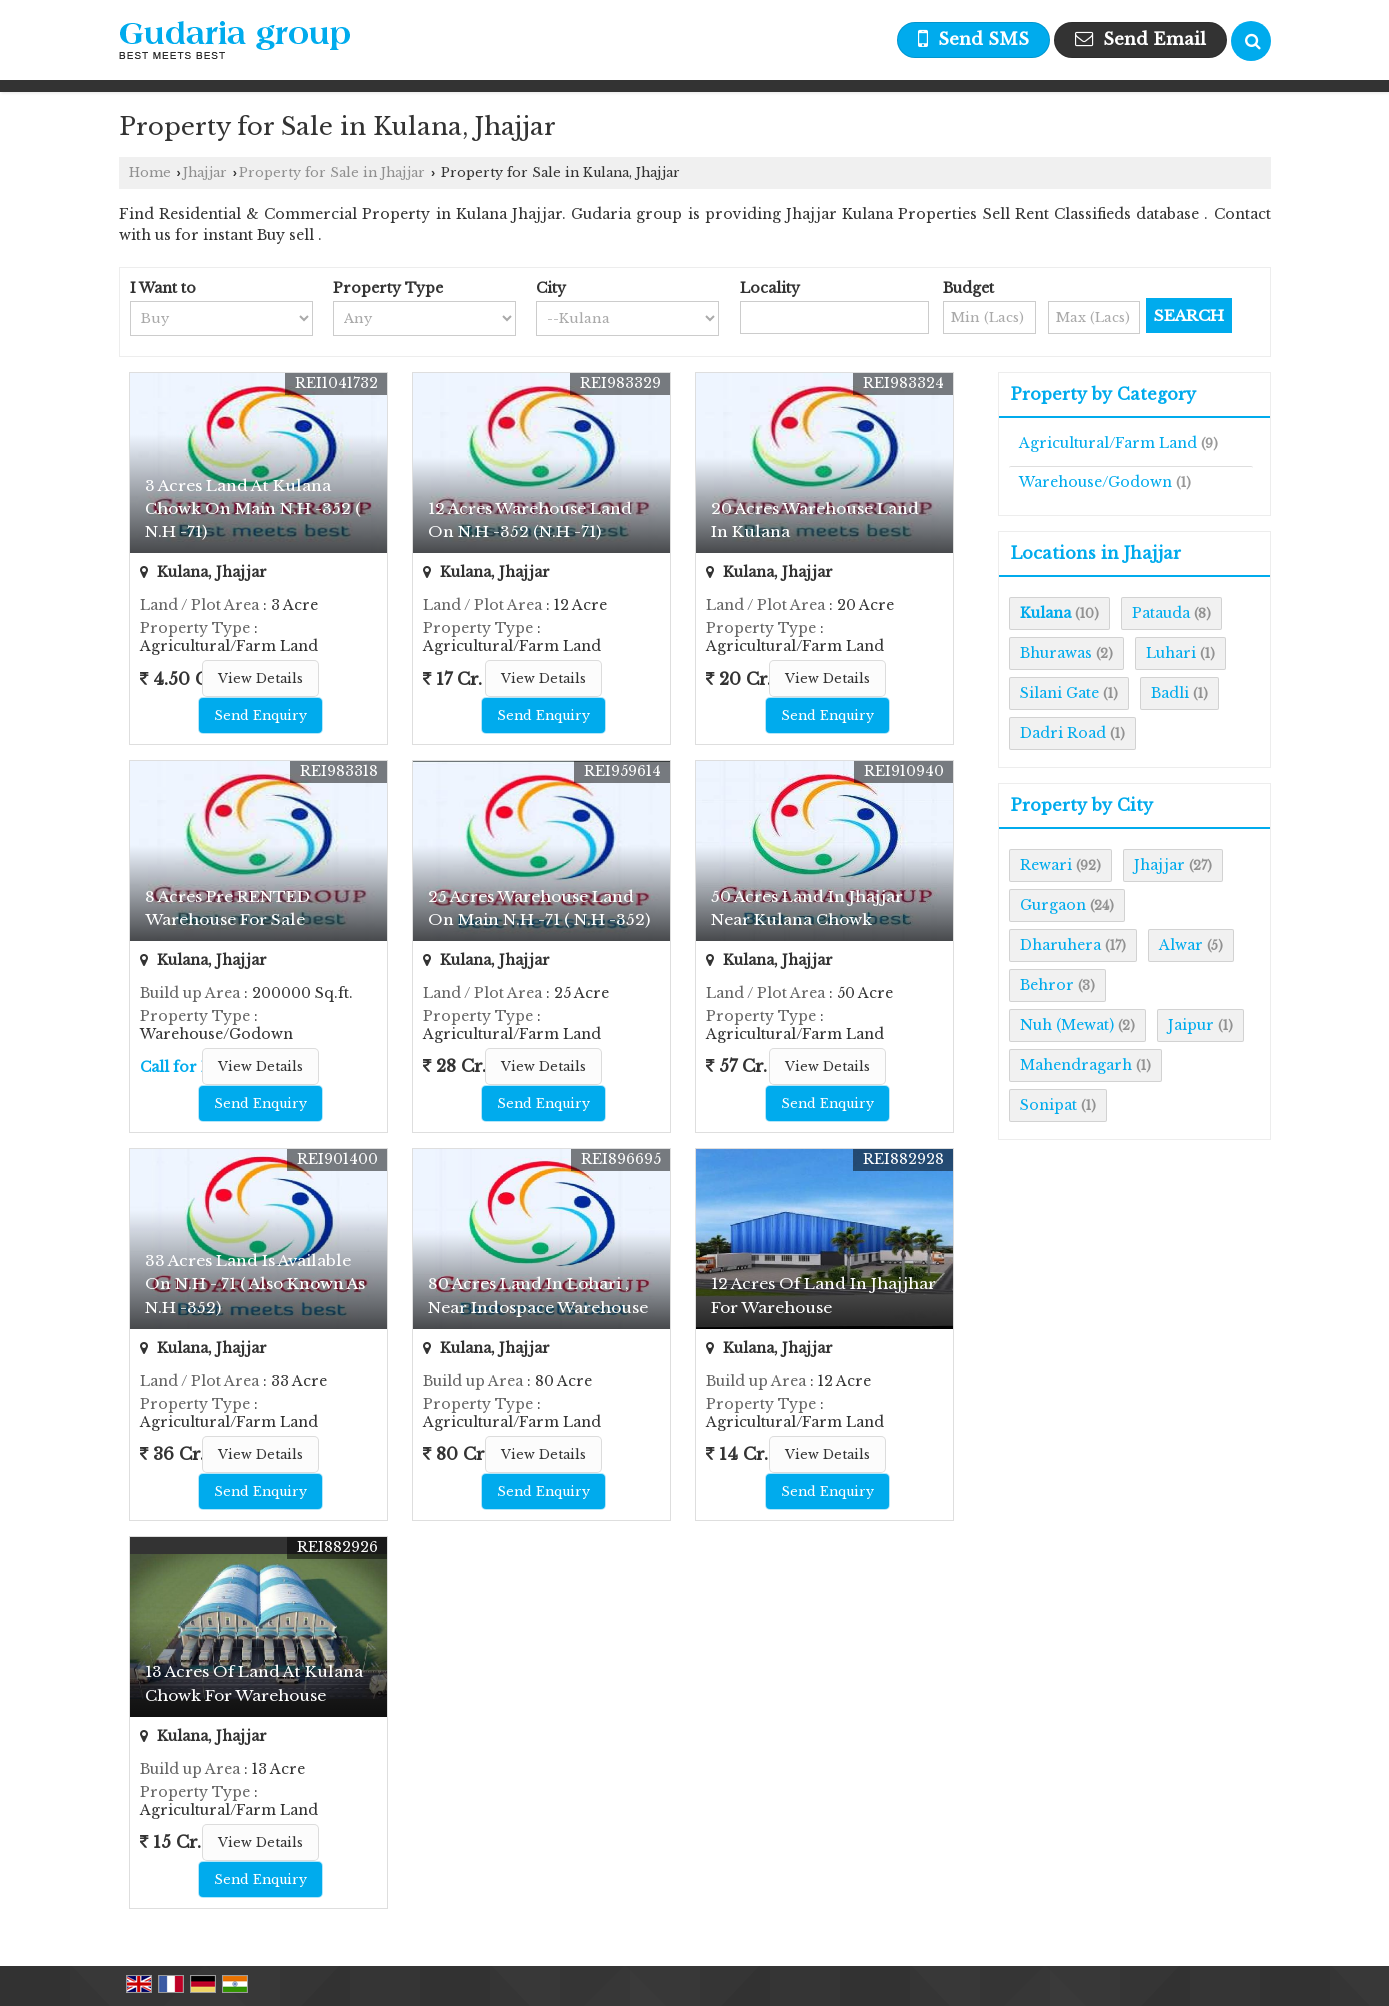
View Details (260, 678)
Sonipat (1048, 1105)
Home (150, 172)
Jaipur (1191, 1025)
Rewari (1046, 865)
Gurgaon (1053, 905)
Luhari (1171, 653)
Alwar (1181, 945)
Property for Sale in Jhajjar (332, 172)
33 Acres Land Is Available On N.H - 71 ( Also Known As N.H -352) (255, 1283)
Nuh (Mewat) (1067, 1025)
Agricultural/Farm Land (1108, 443)
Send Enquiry (260, 715)
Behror (1047, 985)
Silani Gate (1059, 693)
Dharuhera (1060, 945)
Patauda (1161, 613)
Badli (1170, 693)
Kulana (1045, 613)
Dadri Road (1063, 733)
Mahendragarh (1076, 1065)
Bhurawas (1056, 653)
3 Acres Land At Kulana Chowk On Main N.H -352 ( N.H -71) (253, 508)
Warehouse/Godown (1095, 482)
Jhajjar (205, 172)
